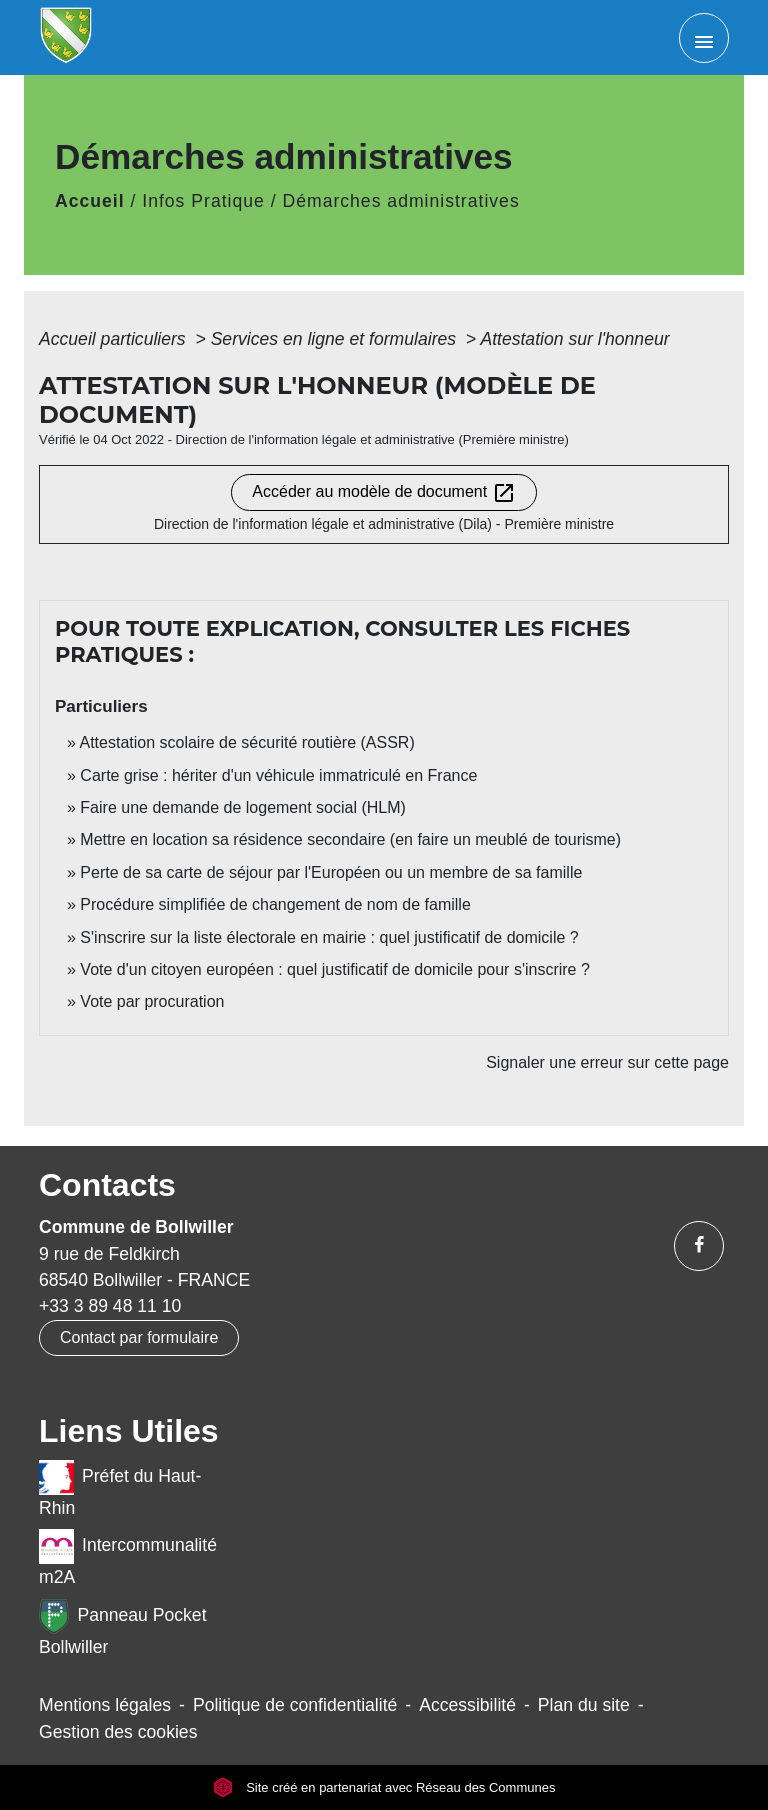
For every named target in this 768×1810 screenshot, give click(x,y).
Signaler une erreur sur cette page (607, 1062)
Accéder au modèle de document (383, 493)
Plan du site (584, 1705)
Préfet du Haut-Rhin (120, 1489)
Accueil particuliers (115, 339)
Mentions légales (105, 1705)
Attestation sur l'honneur (574, 339)
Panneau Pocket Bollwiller (123, 1628)
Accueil (90, 201)
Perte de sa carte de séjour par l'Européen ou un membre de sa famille (331, 872)
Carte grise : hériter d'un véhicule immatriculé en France (278, 775)
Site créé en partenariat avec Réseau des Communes (384, 1787)
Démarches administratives (401, 201)
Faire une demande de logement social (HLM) (243, 807)
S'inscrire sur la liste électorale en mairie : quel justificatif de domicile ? (329, 937)
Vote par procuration (152, 1001)
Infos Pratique (203, 201)
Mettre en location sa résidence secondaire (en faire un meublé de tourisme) (350, 839)
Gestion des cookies (118, 1732)
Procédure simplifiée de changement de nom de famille (275, 904)
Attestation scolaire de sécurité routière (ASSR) (246, 742)
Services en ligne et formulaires (336, 339)
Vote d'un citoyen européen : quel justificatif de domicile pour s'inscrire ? (335, 969)
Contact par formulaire (139, 1337)
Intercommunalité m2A (128, 1558)
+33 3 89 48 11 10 (110, 1306)
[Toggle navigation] (704, 38)
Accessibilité (467, 1705)
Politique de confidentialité (295, 1705)
